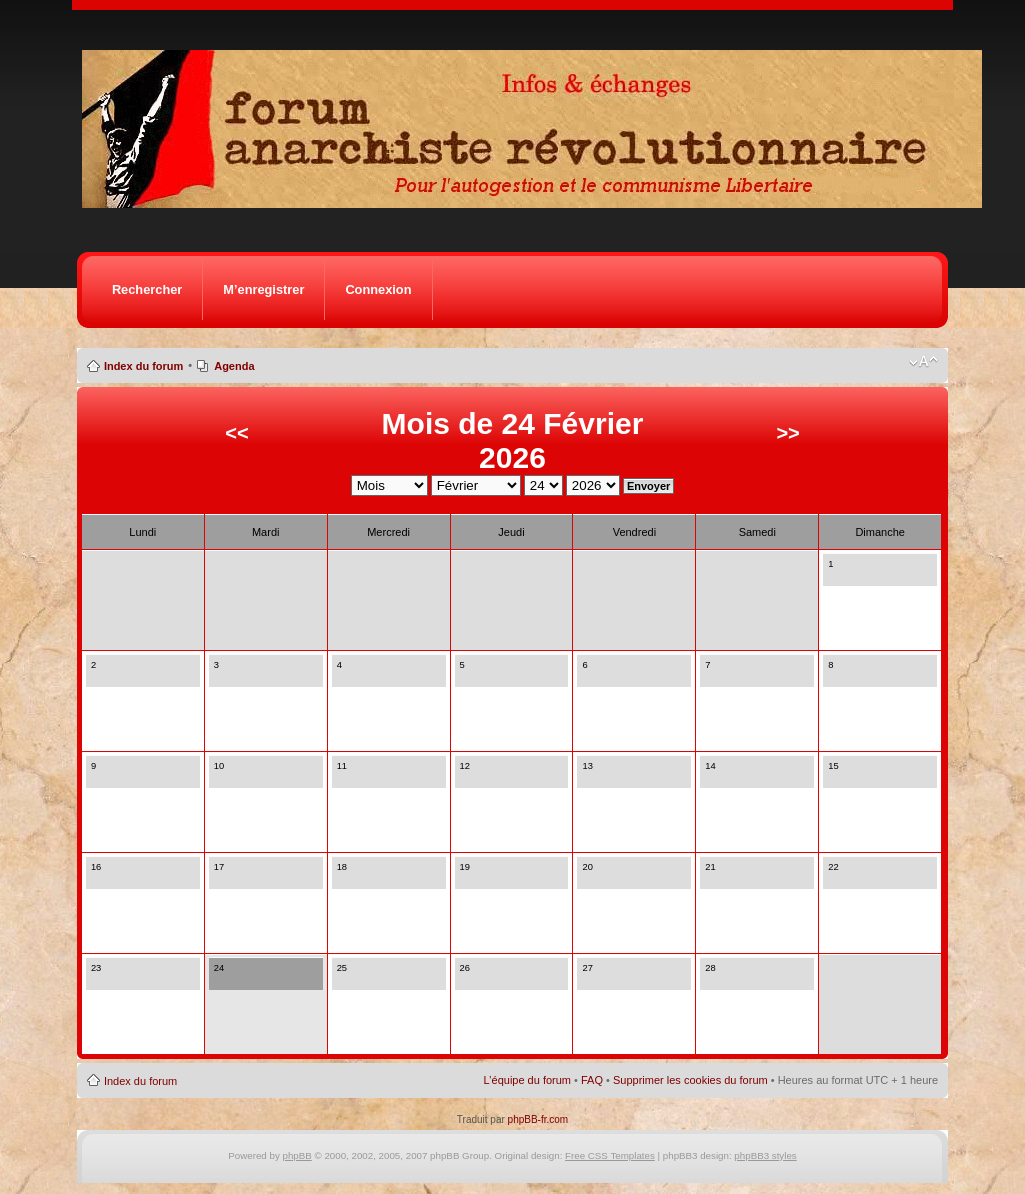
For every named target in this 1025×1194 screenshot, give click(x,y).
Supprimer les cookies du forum (690, 1080)
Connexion (378, 289)
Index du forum (143, 366)
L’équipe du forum (527, 1080)
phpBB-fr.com (538, 1119)
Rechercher (147, 289)
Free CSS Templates (610, 1155)
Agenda (234, 366)
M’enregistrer (263, 289)
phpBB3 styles (765, 1155)
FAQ (592, 1080)
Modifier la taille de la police (923, 362)
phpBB (297, 1155)
